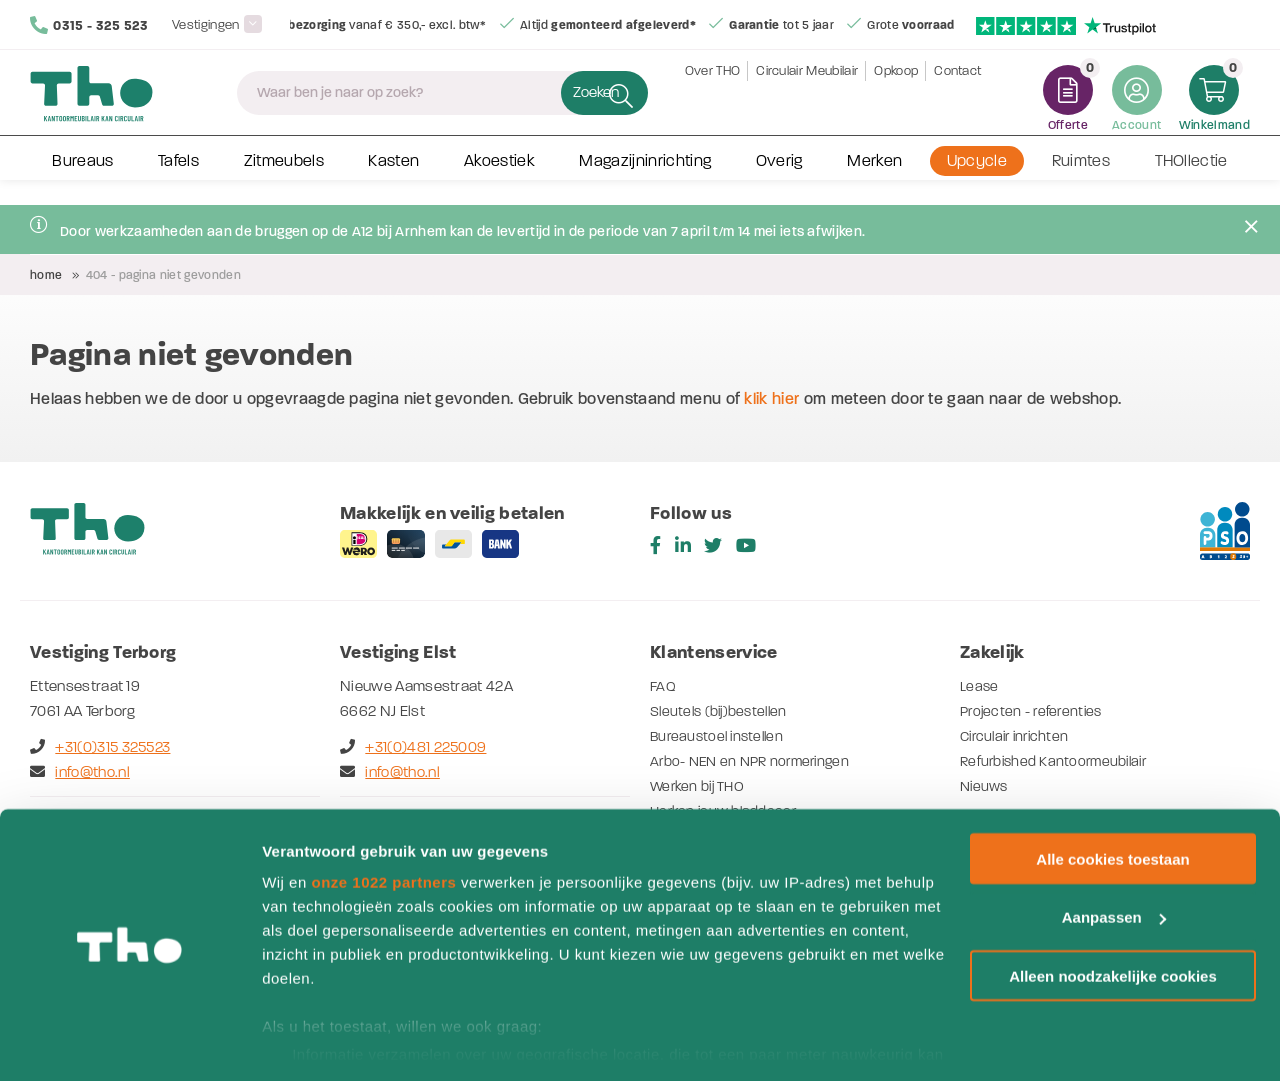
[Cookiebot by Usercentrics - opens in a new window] (129, 1042)
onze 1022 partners (383, 820)
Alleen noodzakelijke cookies (1113, 915)
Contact (957, 99)
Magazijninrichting (645, 178)
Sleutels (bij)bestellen (723, 711)
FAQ (663, 686)
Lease (980, 686)
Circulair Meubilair (807, 99)
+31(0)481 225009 (413, 747)
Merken (874, 178)
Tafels (178, 178)
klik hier (771, 398)
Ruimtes (1081, 178)
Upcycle (977, 178)
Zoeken (575, 100)
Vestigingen (208, 24)
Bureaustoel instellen (721, 736)
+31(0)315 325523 (100, 747)
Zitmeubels (284, 178)
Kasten (393, 178)
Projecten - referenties (1035, 711)
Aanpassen (1114, 856)
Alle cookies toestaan (1112, 797)
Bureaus (82, 178)
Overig (779, 178)
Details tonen (309, 1041)
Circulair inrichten (1019, 736)
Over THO (713, 99)
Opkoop (896, 99)
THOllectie (1191, 178)
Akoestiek (499, 178)
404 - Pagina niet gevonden (163, 275)
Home (46, 275)
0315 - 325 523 (90, 25)
